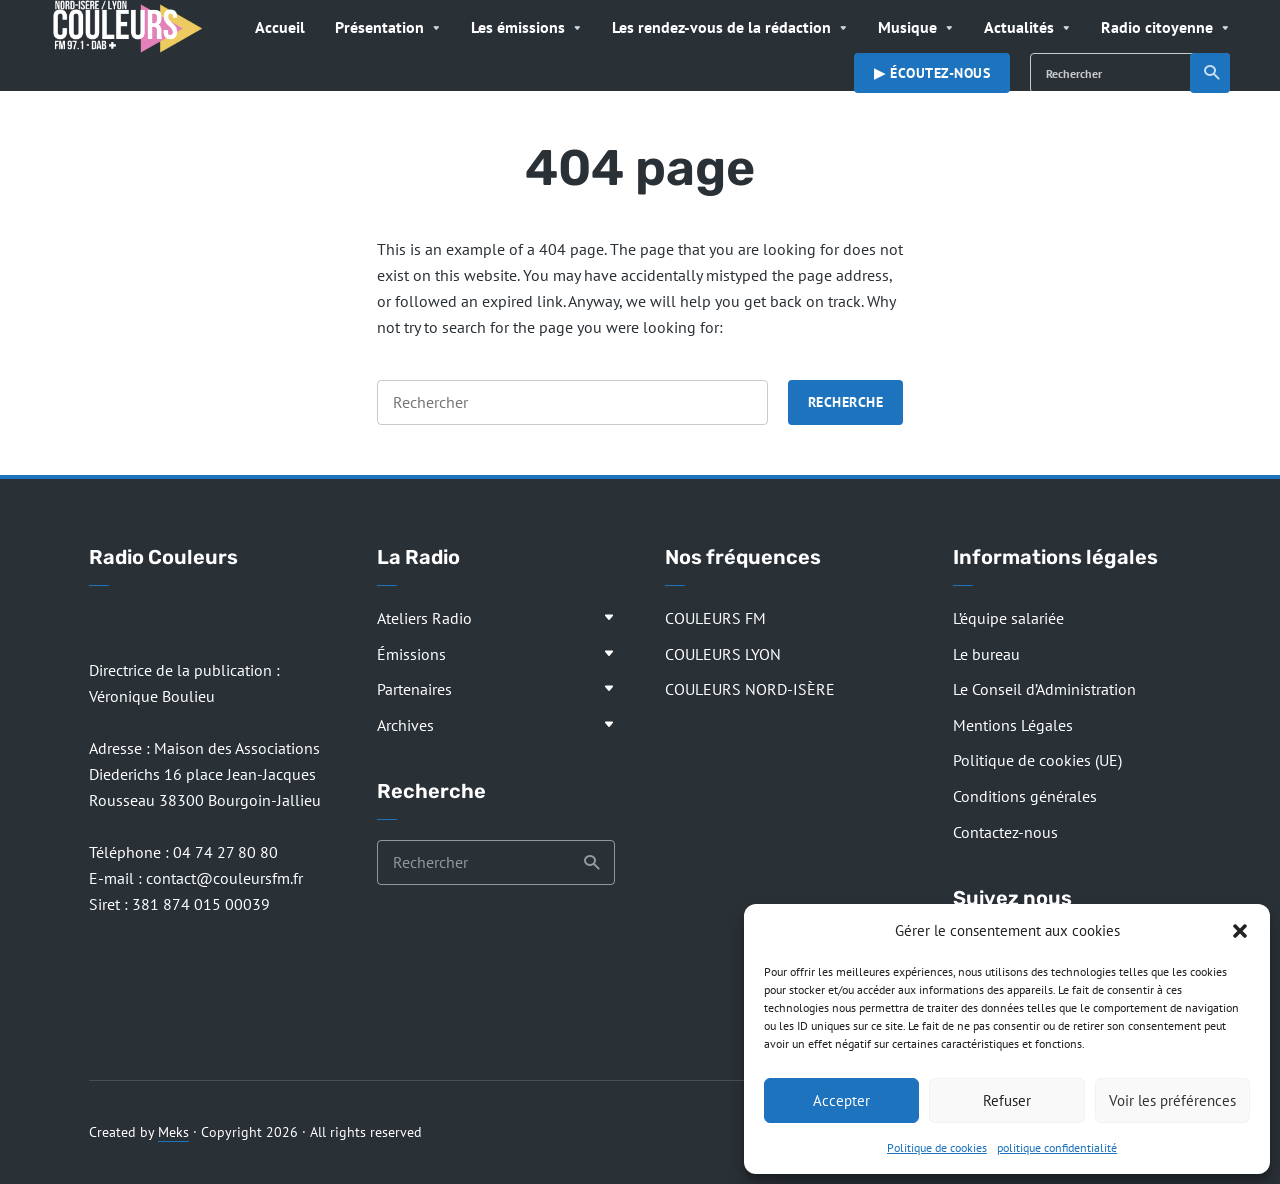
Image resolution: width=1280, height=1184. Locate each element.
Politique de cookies (937, 1147)
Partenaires (414, 689)
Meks (173, 1132)
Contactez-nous (1005, 832)
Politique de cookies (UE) (1037, 760)
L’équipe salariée (1008, 618)
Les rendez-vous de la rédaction (721, 27)
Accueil (280, 27)
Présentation (379, 27)
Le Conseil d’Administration (1044, 689)
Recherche (1212, 73)
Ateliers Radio (424, 618)
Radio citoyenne (1157, 27)
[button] (1240, 931)
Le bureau (986, 654)
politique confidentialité (1057, 1147)
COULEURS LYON (723, 654)
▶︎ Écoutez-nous (932, 73)
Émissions (411, 654)
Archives (405, 725)
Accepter (841, 1100)
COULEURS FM (715, 618)
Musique (907, 27)
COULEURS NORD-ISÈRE (750, 689)
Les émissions (518, 27)
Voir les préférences (1172, 1100)
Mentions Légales (1013, 725)
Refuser (1007, 1100)
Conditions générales (1025, 796)
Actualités (1019, 27)
